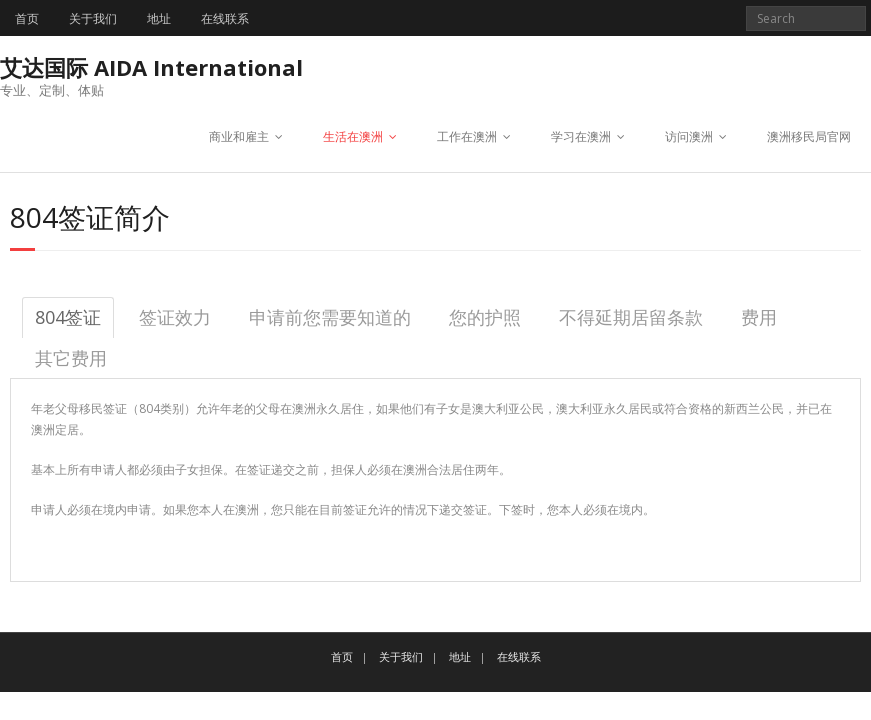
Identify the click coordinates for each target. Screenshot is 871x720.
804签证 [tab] (68, 317)
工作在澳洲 (467, 136)
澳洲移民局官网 (809, 136)
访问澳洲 (689, 136)
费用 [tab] (759, 317)
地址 (159, 18)
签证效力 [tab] (175, 317)
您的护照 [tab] (485, 317)
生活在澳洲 (353, 136)
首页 (27, 18)
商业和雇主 (239, 136)
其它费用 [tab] (71, 358)
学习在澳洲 (581, 136)
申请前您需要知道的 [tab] (330, 317)
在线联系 (225, 18)
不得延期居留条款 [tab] (631, 317)
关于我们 (93, 18)
